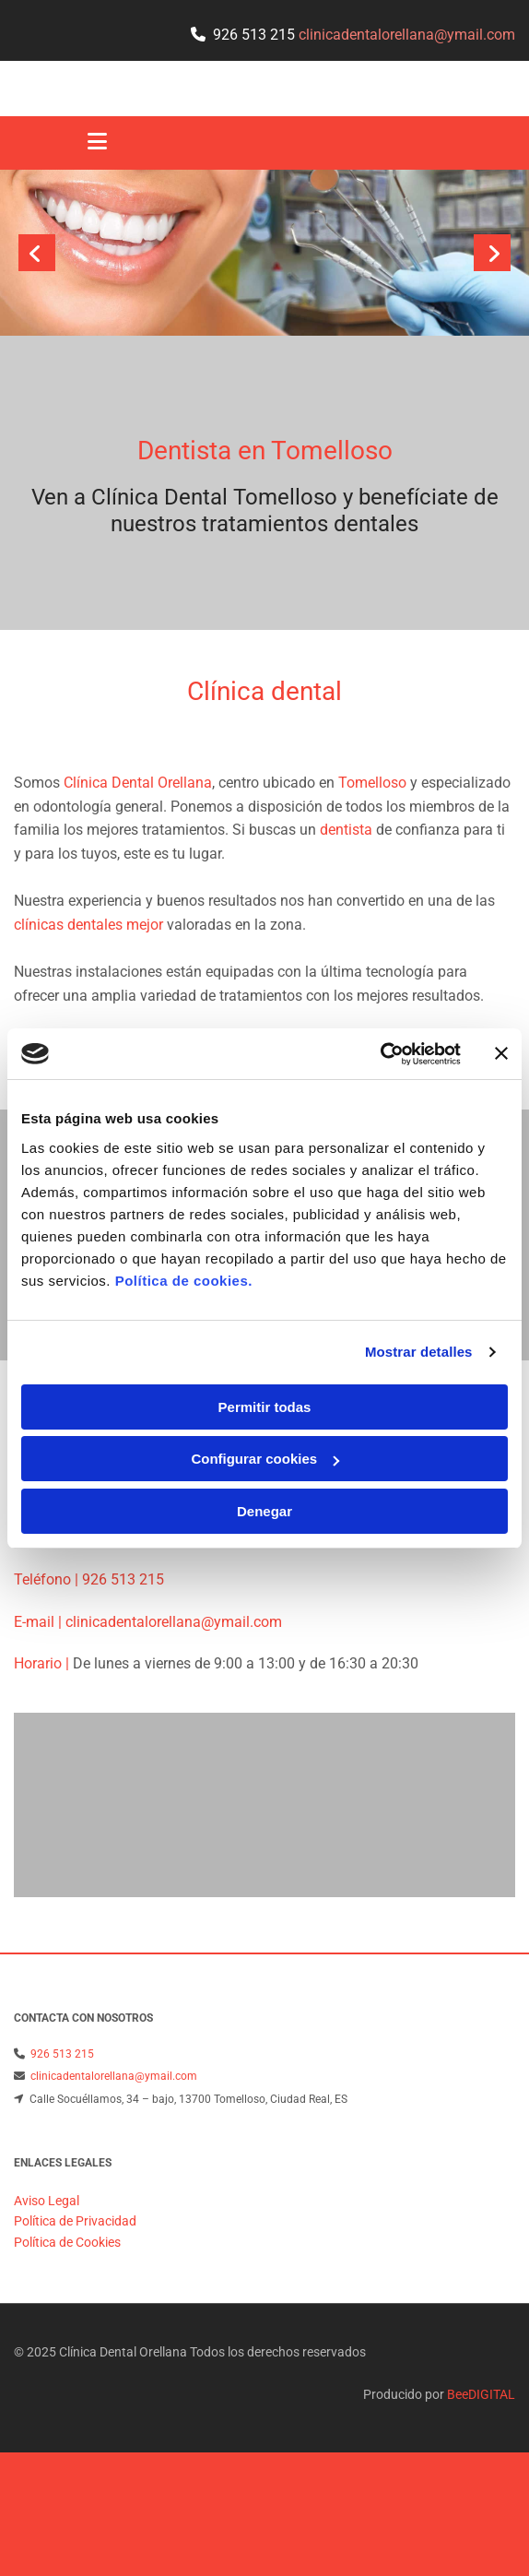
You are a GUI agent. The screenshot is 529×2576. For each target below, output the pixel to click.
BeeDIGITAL (481, 2460)
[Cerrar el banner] (501, 1053)
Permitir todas (265, 1407)
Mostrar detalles (419, 1351)
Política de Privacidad (75, 2287)
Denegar (264, 1511)
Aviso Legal (46, 2267)
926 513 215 (254, 34)
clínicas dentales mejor (88, 924)
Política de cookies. (184, 1280)
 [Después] (492, 252)
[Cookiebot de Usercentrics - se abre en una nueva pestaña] (380, 1054)
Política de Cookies (67, 2308)
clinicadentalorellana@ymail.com (172, 1644)
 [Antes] (36, 252)
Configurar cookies (265, 1458)
